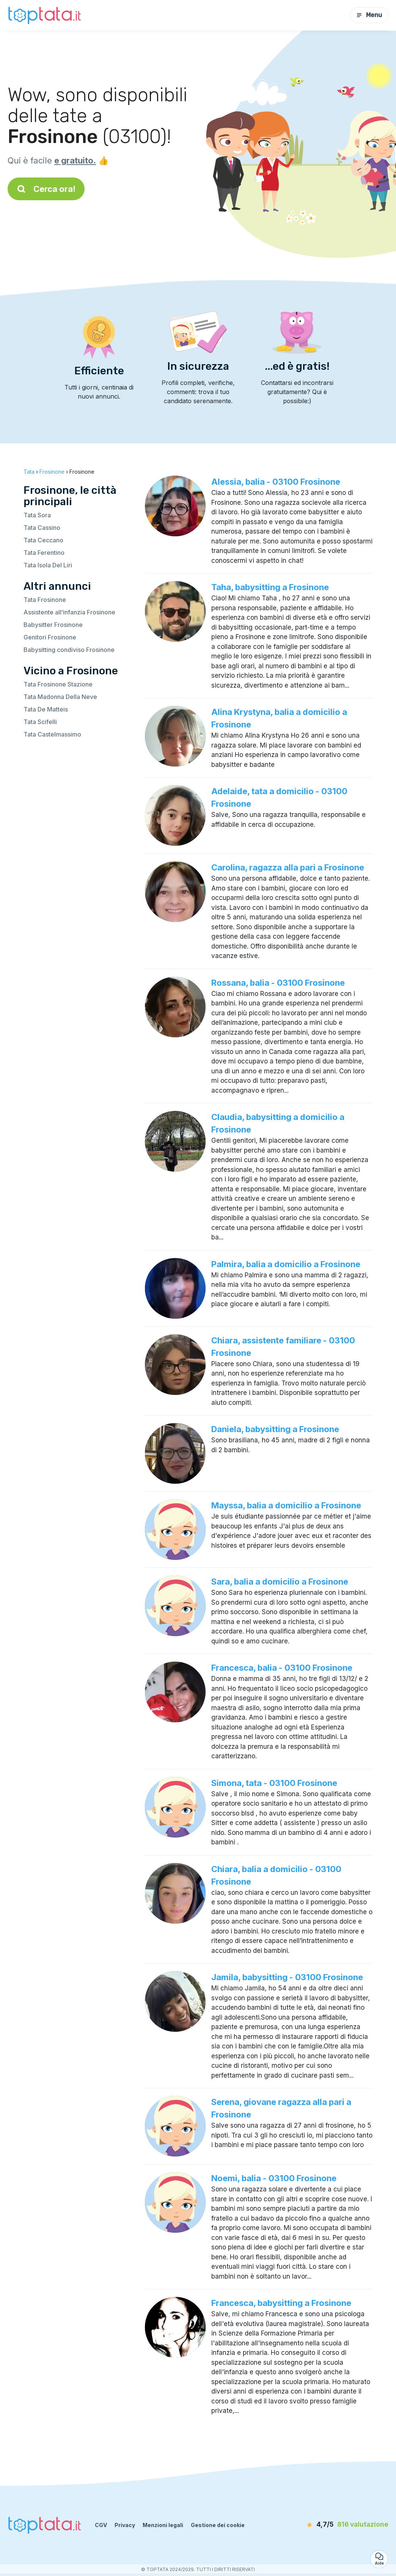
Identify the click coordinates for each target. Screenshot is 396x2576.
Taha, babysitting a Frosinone (270, 587)
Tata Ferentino (44, 552)
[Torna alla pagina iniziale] (45, 15)
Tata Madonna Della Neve (60, 697)
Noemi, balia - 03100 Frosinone (273, 2178)
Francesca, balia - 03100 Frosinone (281, 1668)
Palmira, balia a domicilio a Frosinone (285, 1264)
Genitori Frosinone (50, 637)
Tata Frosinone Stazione (58, 684)
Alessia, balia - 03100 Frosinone (275, 482)
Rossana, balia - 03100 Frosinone (278, 983)
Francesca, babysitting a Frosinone (281, 2303)
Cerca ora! (46, 189)
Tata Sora (37, 515)
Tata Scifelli (40, 722)
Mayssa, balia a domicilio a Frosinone (286, 1505)
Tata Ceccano (43, 540)
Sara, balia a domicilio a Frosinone (279, 1581)
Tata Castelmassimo (52, 734)
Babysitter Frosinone (53, 624)
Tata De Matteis (46, 709)
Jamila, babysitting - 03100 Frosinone (287, 1977)
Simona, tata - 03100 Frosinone (274, 1783)
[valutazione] (344, 2525)
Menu (369, 15)
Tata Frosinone (45, 599)
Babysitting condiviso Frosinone (69, 649)
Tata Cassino (42, 527)
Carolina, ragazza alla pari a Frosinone (287, 867)
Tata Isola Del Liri (48, 565)
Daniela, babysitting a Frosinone (275, 1429)
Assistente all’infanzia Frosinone (69, 612)
